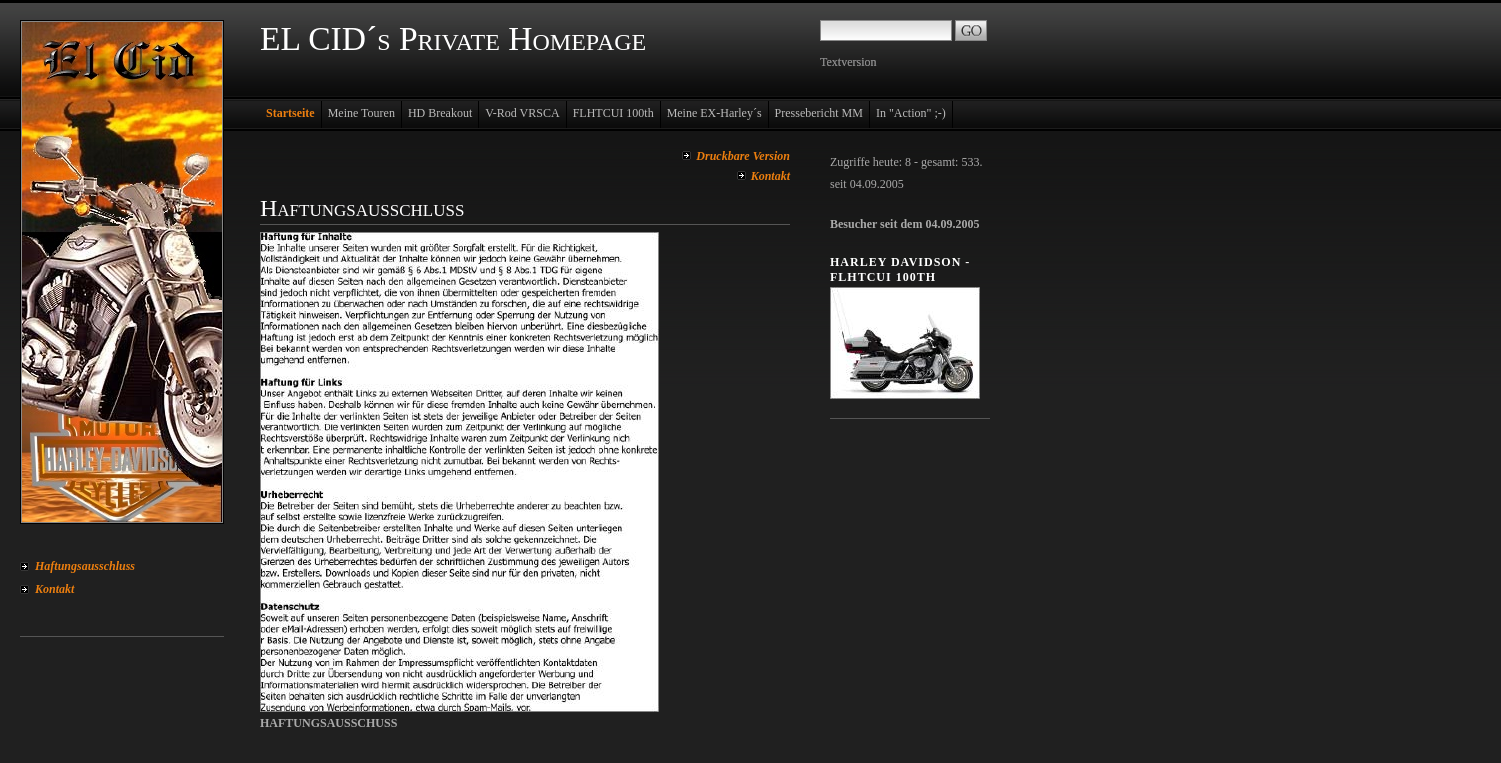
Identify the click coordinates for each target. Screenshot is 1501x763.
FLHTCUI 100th (613, 113)
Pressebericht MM (819, 113)
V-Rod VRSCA (522, 113)
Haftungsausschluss (85, 566)
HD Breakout (440, 113)
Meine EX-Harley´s (714, 113)
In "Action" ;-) (911, 113)
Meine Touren (361, 113)
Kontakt (54, 589)
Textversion (848, 62)
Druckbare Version (743, 156)
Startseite (290, 113)
